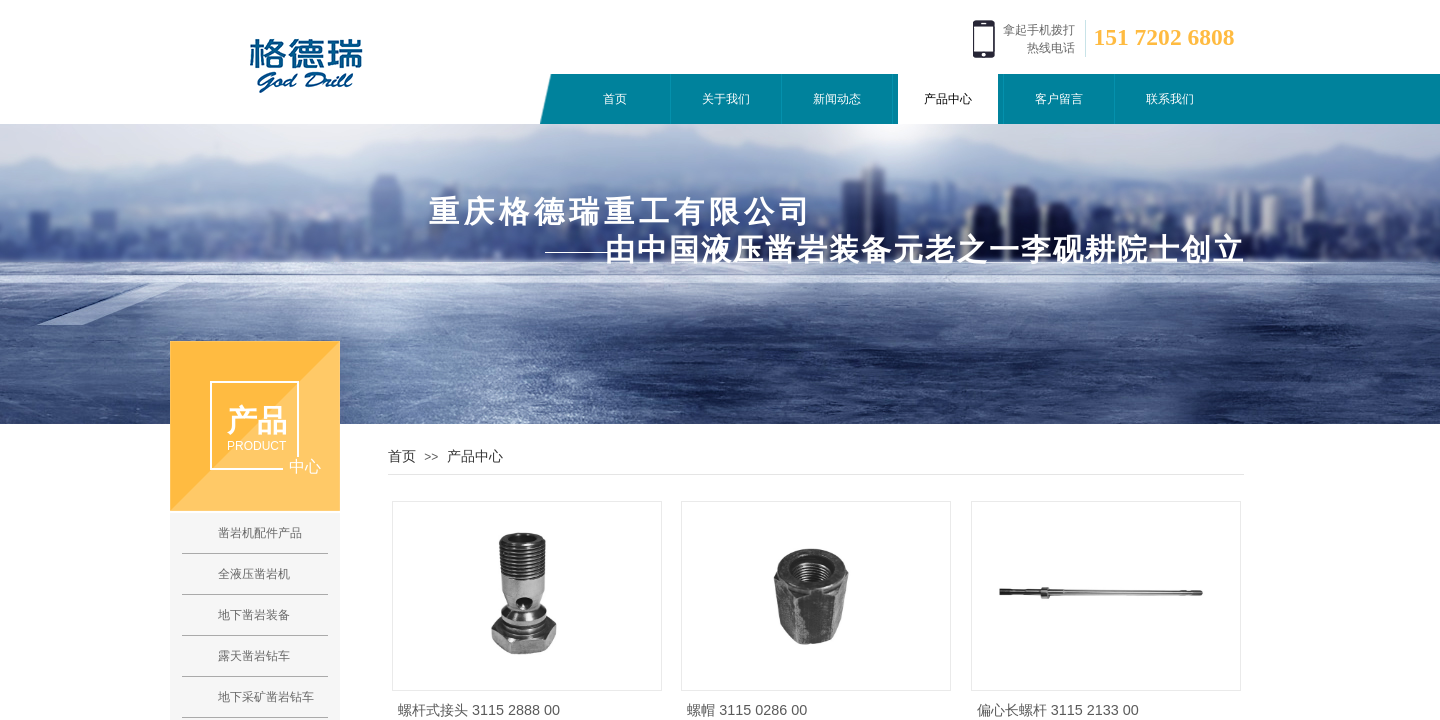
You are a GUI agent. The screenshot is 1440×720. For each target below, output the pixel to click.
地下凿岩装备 (254, 615)
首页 (615, 99)
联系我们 (1170, 99)
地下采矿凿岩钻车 (266, 697)
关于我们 (726, 99)
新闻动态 (837, 99)
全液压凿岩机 (254, 574)
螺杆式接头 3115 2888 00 (479, 710)
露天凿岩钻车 (254, 656)
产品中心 (948, 99)
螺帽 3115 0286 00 (747, 710)
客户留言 (1059, 99)
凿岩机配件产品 (260, 533)
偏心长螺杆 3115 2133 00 (1058, 710)
